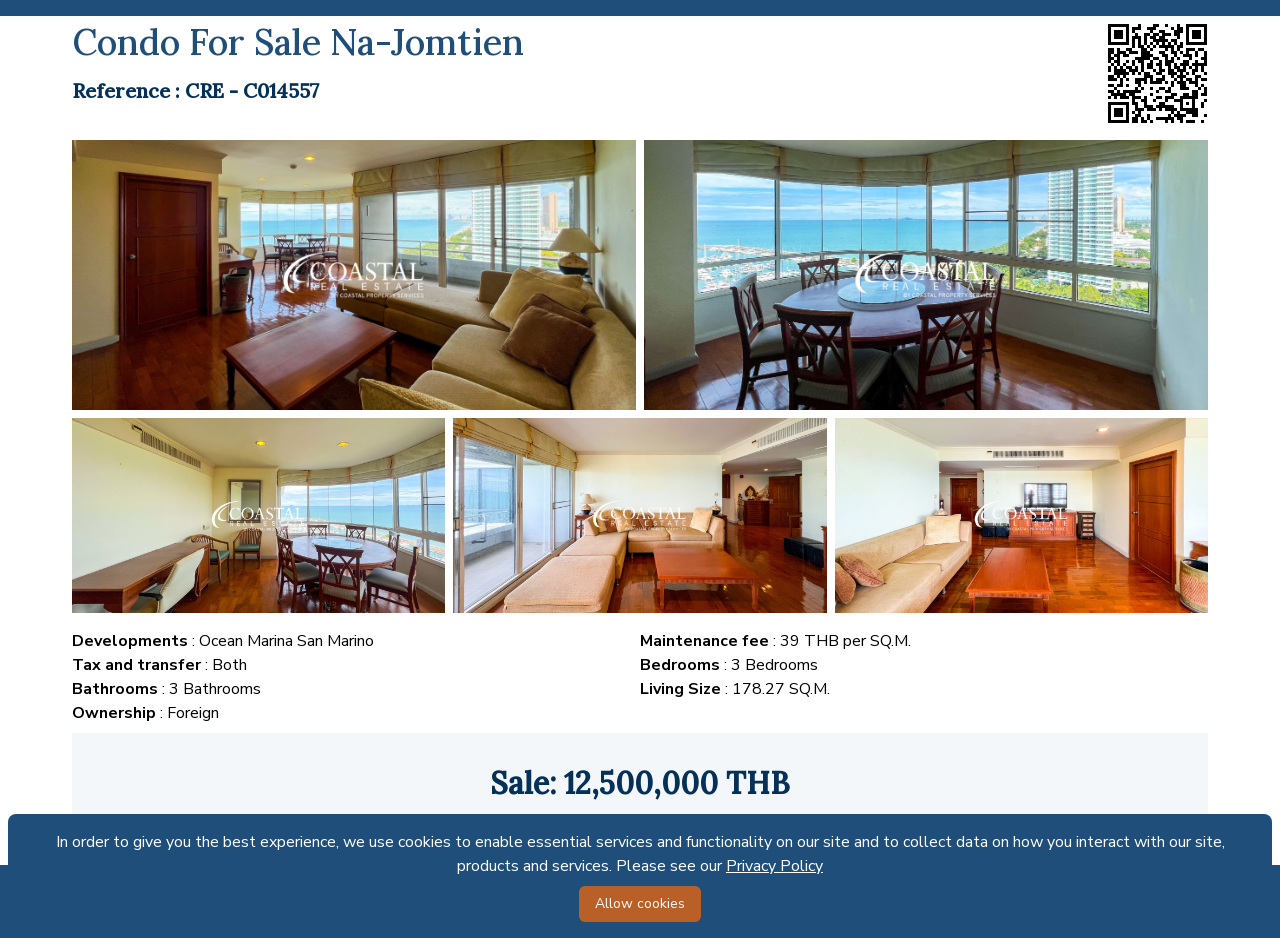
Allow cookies (640, 903)
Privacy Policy (774, 866)
